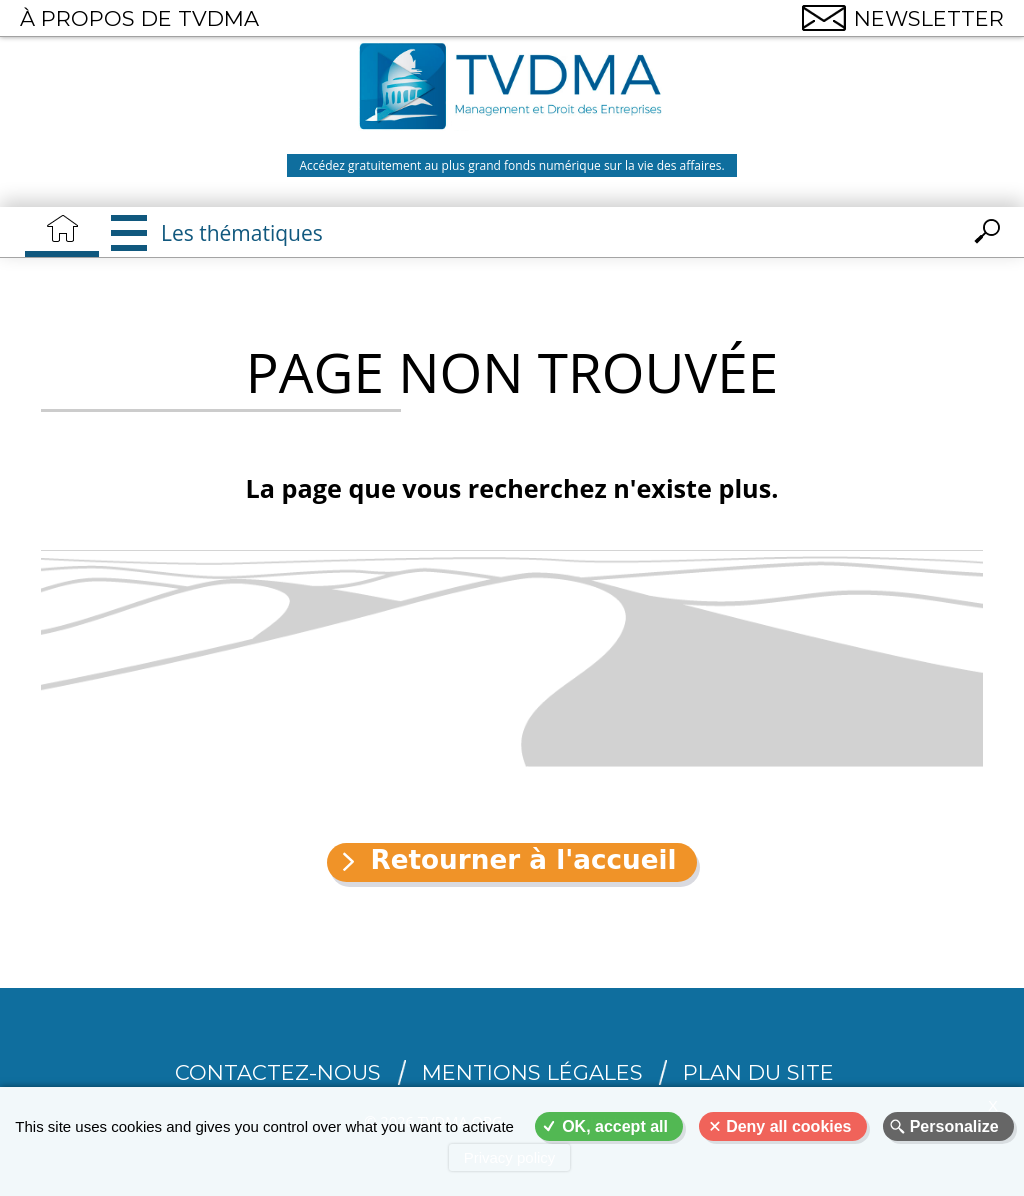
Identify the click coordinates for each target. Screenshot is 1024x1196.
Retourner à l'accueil (523, 860)
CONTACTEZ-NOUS (278, 1072)
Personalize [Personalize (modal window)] (954, 1126)
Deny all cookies (788, 1126)
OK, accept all (615, 1126)
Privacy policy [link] (510, 1157)
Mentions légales (532, 1072)
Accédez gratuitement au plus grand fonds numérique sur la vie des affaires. (511, 165)
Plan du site (758, 1072)
